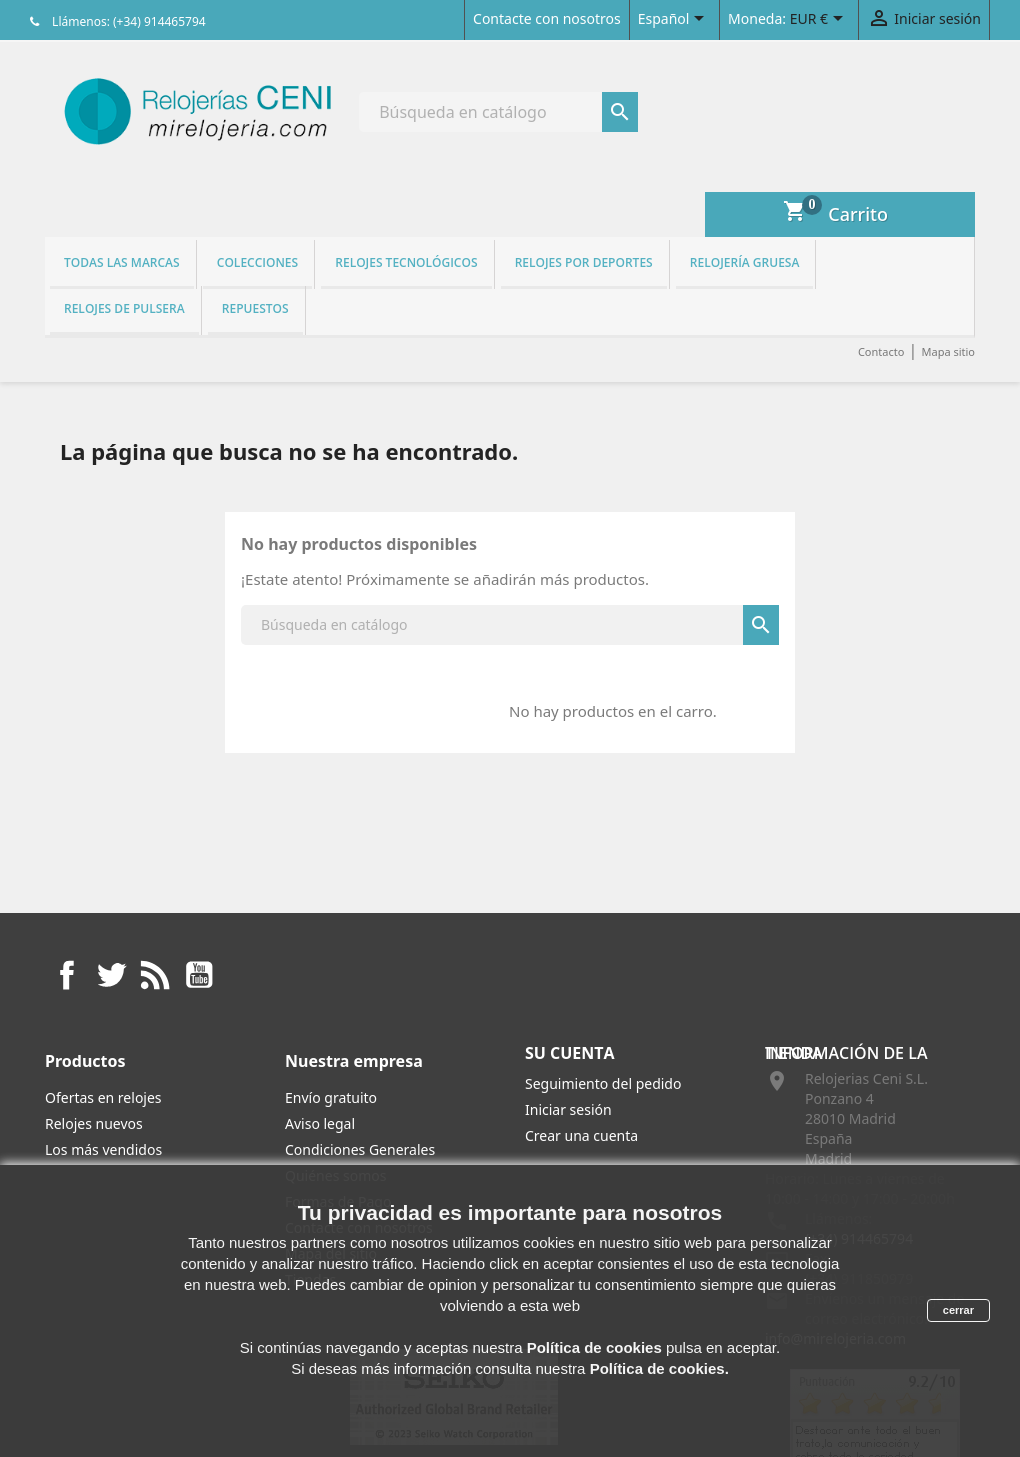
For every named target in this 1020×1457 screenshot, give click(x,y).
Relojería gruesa (745, 262)
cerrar (958, 1310)
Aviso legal (320, 1123)
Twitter (111, 975)
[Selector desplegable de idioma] (674, 20)
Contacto (881, 351)
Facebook (67, 975)
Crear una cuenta (581, 1135)
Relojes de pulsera (124, 308)
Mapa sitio (948, 351)
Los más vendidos (103, 1149)
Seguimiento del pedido (603, 1083)
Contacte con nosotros (547, 18)
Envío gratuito (331, 1097)
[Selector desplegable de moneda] (820, 20)
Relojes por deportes (584, 262)
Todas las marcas (122, 262)
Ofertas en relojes (103, 1097)
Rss (155, 975)
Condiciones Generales (360, 1149)
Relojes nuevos (94, 1123)
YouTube (199, 975)
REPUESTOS (255, 308)
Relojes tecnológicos (406, 262)
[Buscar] (498, 112)
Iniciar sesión (568, 1109)
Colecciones (257, 262)
